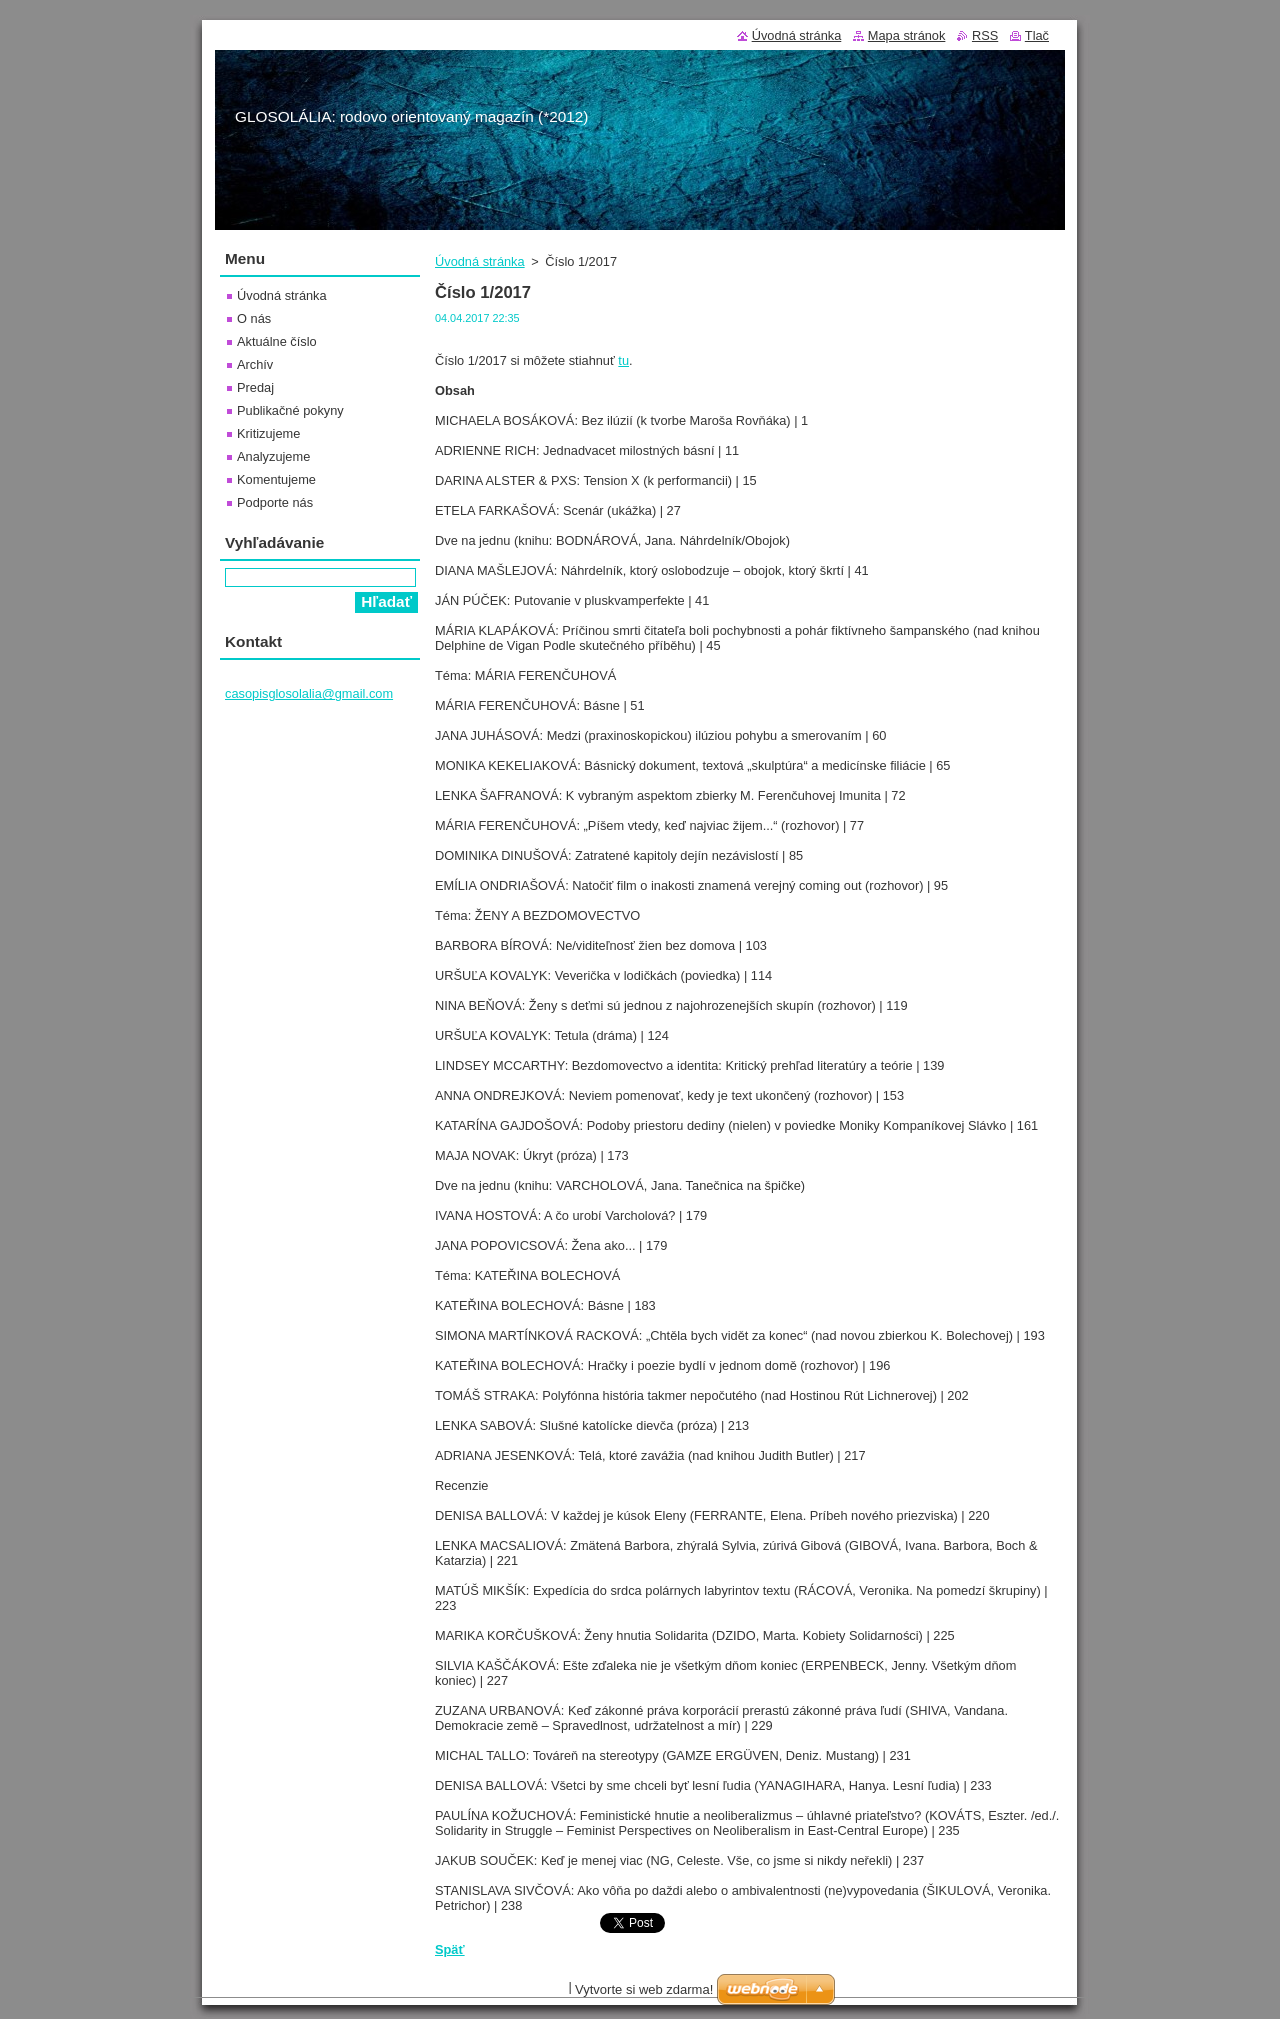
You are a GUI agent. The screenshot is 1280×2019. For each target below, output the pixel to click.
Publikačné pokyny (290, 410)
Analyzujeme (273, 456)
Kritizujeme (268, 433)
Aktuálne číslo (277, 341)
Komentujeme (276, 479)
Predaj (255, 387)
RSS (985, 35)
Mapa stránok (907, 35)
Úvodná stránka (480, 261)
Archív (255, 364)
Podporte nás (275, 502)
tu (623, 360)
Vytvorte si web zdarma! (644, 1989)
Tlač (1037, 35)
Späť (450, 1949)
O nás (254, 318)
